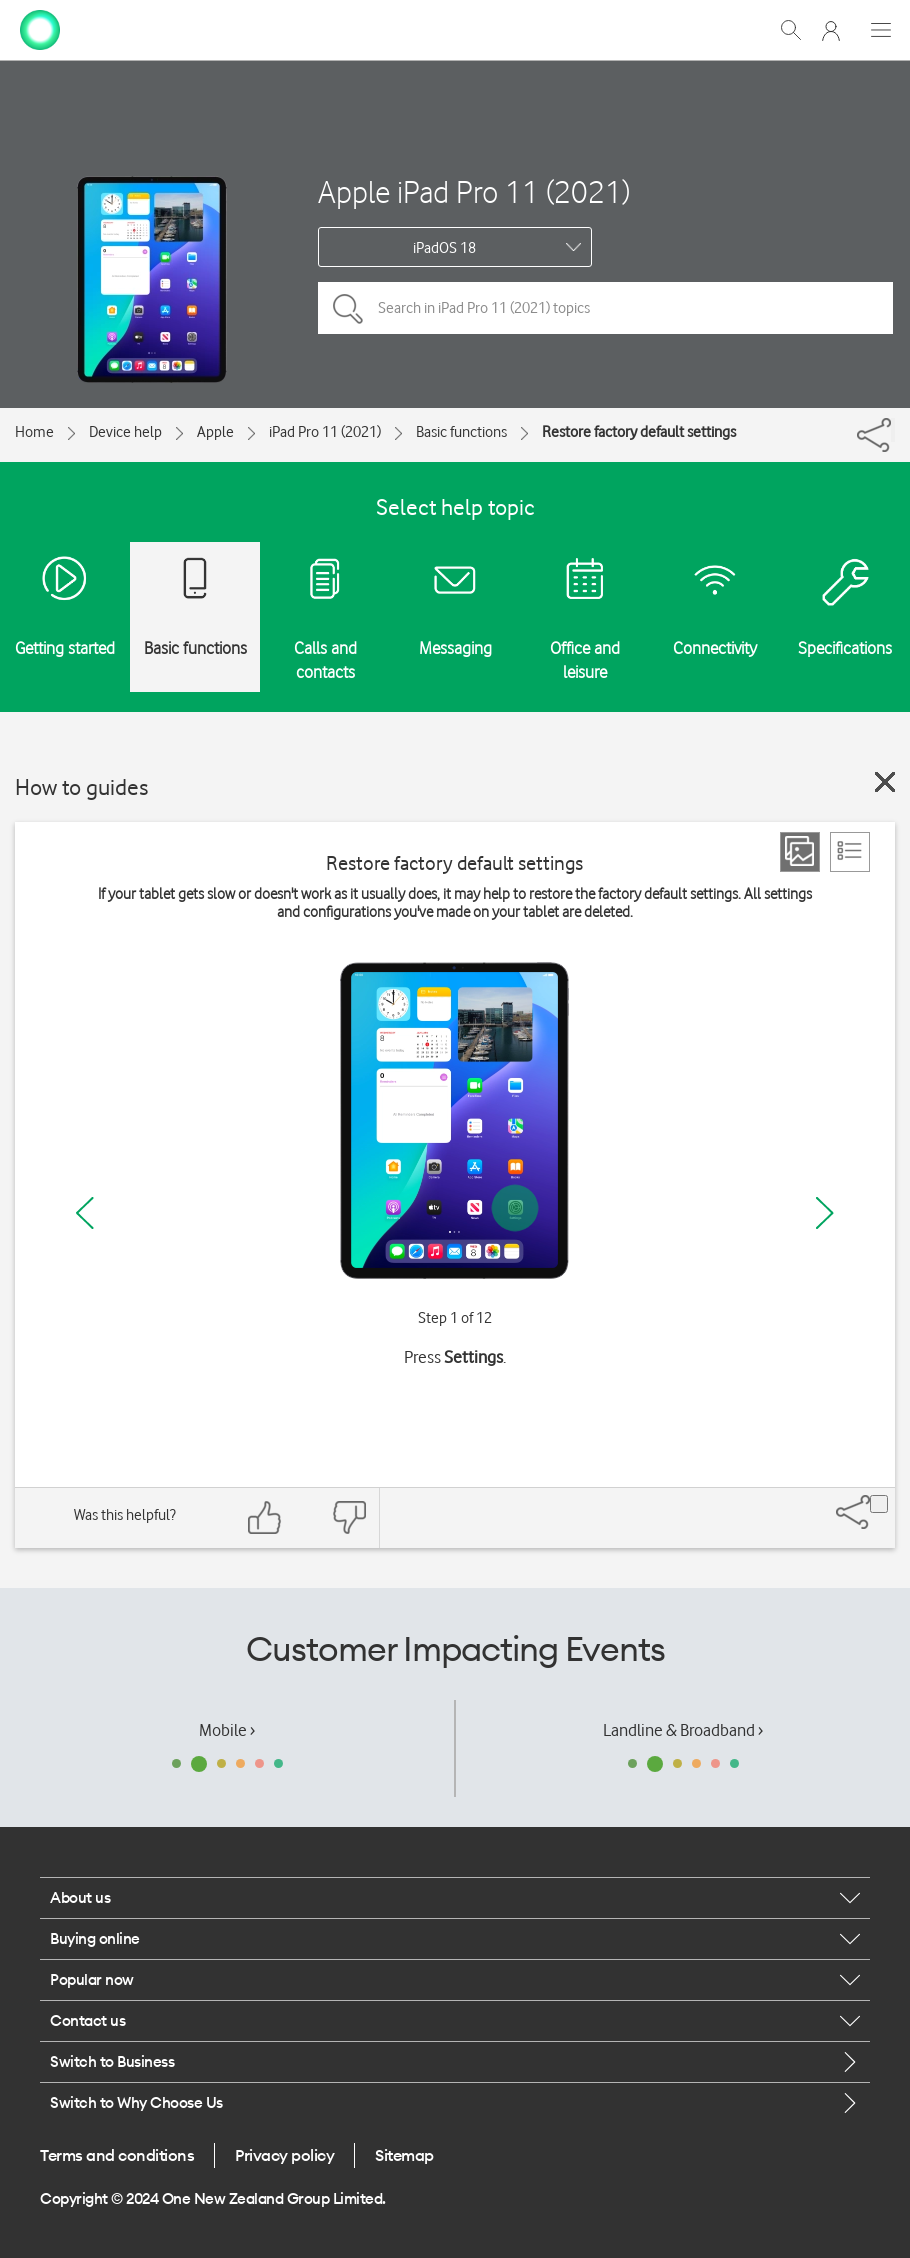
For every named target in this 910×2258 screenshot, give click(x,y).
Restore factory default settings (639, 432)
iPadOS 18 (444, 248)
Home (34, 432)
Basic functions (461, 432)
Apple (215, 432)
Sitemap (404, 2155)
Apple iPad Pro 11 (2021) (474, 191)
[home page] (40, 28)
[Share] (893, 430)
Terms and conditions (117, 2155)
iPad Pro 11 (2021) (325, 432)
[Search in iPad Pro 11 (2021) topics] (605, 308)
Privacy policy (284, 2155)
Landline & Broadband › (683, 1730)
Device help (125, 432)
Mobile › (227, 1730)
